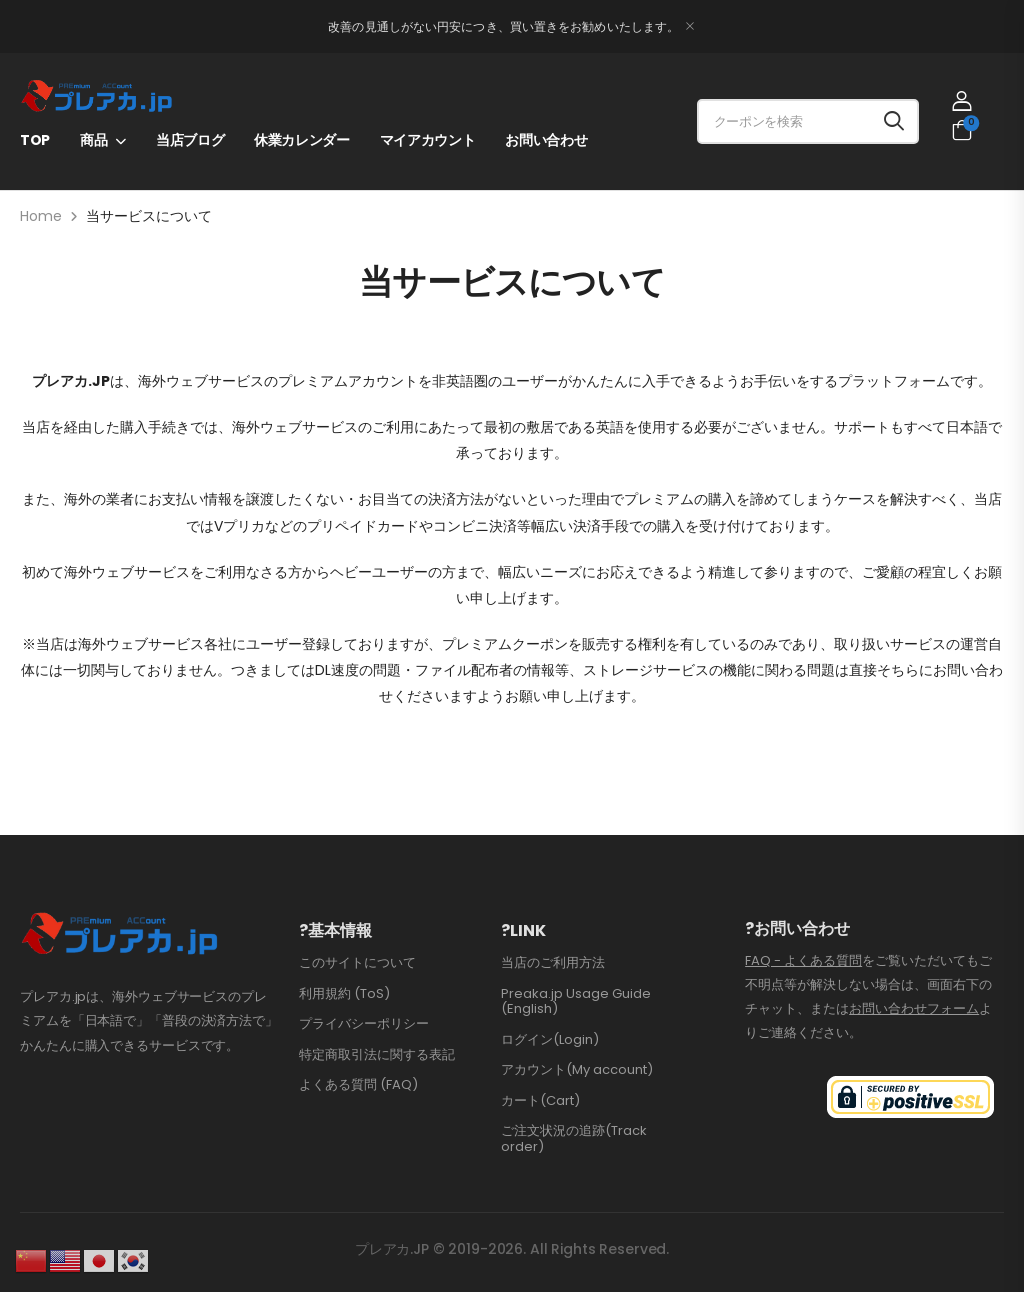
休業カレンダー (302, 140)
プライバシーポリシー (364, 1023)
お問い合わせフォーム (914, 1008)
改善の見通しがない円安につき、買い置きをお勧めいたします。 (503, 26)
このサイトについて (357, 962)
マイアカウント (428, 140)
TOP (35, 140)
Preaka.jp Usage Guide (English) (576, 1001)
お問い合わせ (546, 140)
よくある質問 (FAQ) (358, 1084)
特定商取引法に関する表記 (377, 1054)
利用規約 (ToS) (344, 993)
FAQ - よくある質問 (803, 960)
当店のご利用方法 (553, 962)
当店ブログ (190, 140)
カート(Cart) (540, 1100)
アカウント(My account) (577, 1069)
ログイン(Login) (550, 1039)
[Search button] (894, 122)
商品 (93, 140)
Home (41, 216)
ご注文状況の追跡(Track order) (574, 1138)
